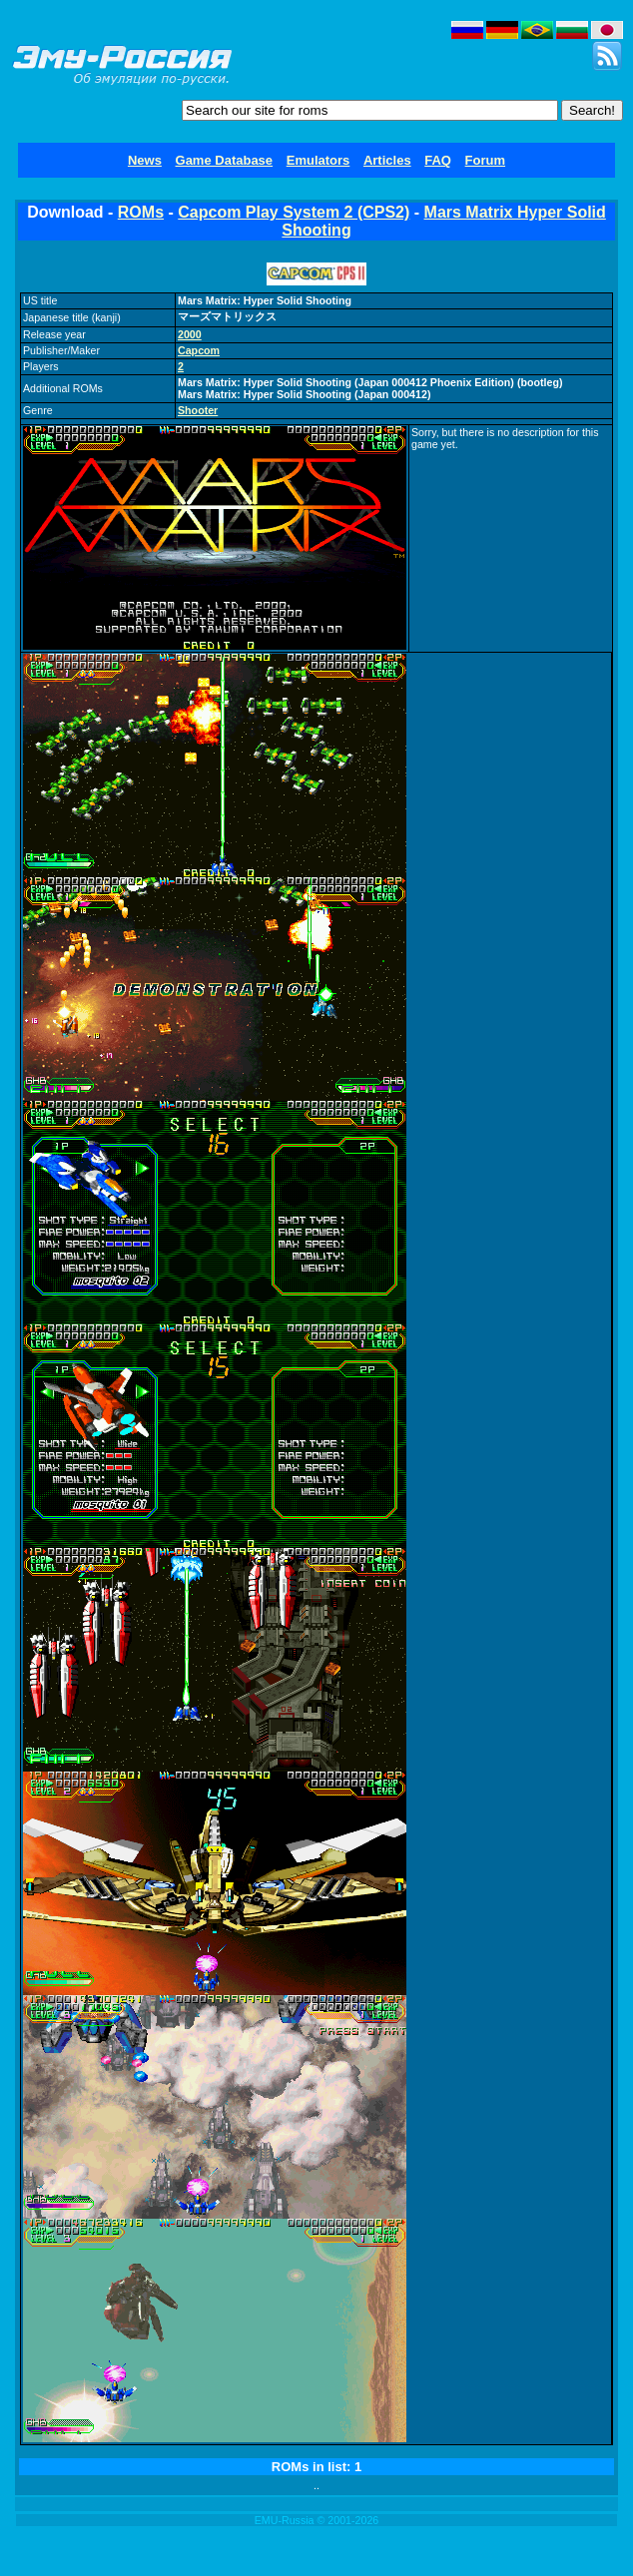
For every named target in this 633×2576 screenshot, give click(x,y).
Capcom (199, 350)
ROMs (141, 212)
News (145, 160)
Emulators (318, 160)
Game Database (225, 160)
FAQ (437, 160)
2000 (190, 334)
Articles (387, 160)
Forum (485, 160)
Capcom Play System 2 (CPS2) (293, 212)
